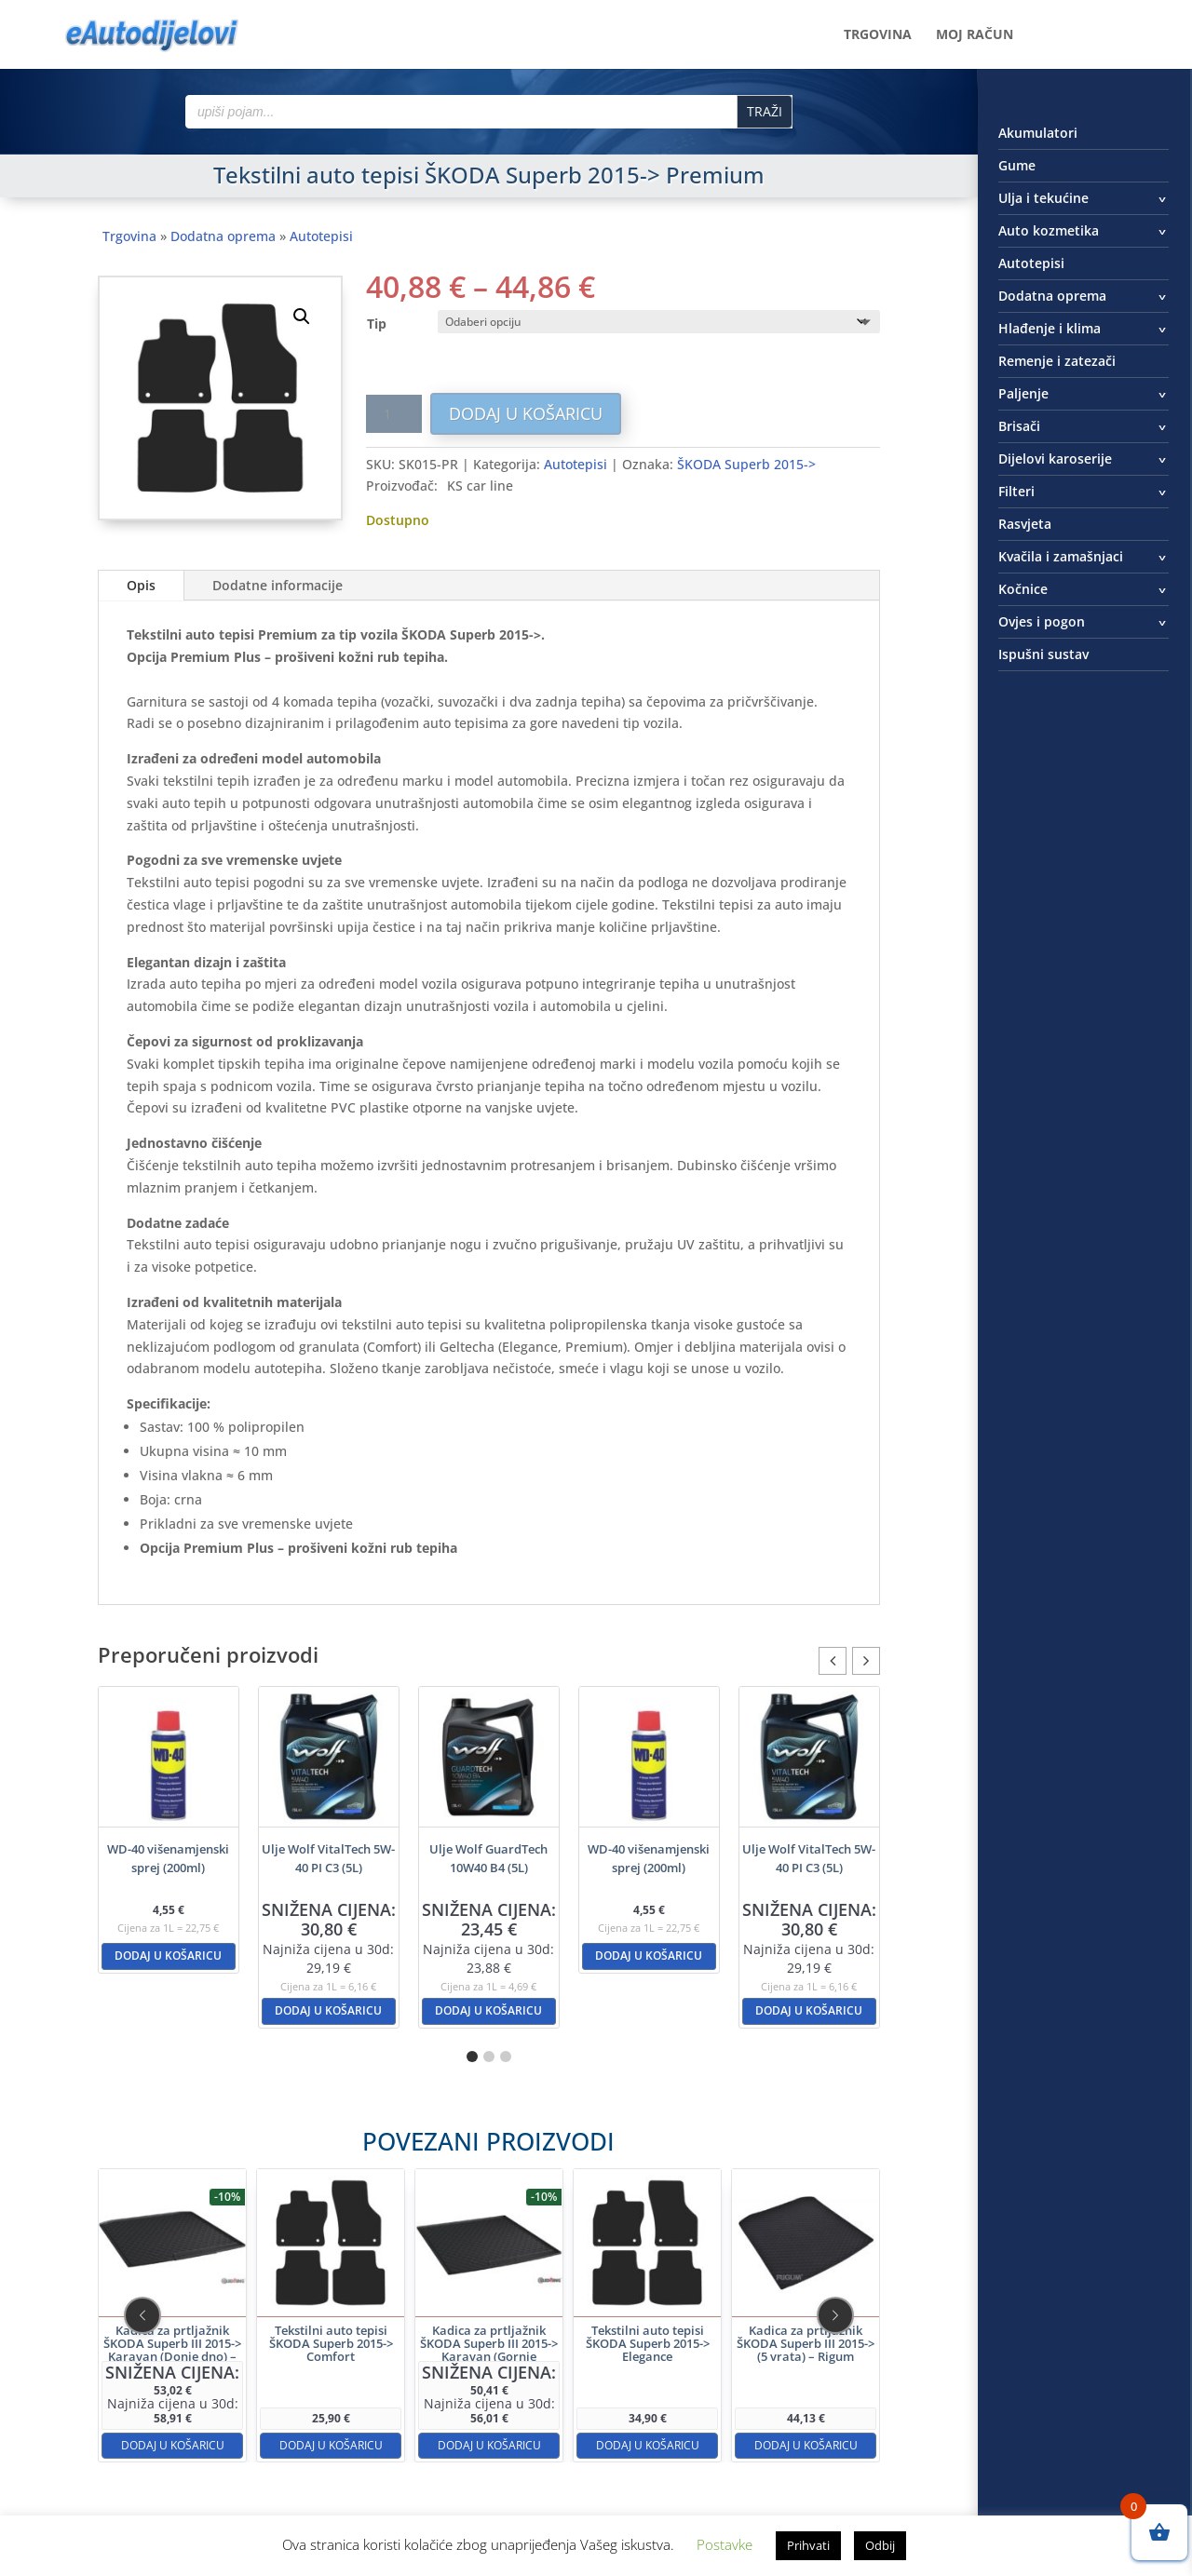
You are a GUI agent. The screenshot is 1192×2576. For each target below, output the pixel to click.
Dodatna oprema (223, 236)
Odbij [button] (880, 2545)
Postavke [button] (724, 2544)
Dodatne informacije (277, 585)
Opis (141, 585)
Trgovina (878, 35)
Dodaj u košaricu (526, 413)
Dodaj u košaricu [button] (168, 1955)
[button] (301, 316)
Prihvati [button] (808, 2545)
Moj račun (974, 35)
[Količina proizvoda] (394, 414)
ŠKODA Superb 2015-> (746, 464)
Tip (376, 323)
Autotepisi (321, 236)
